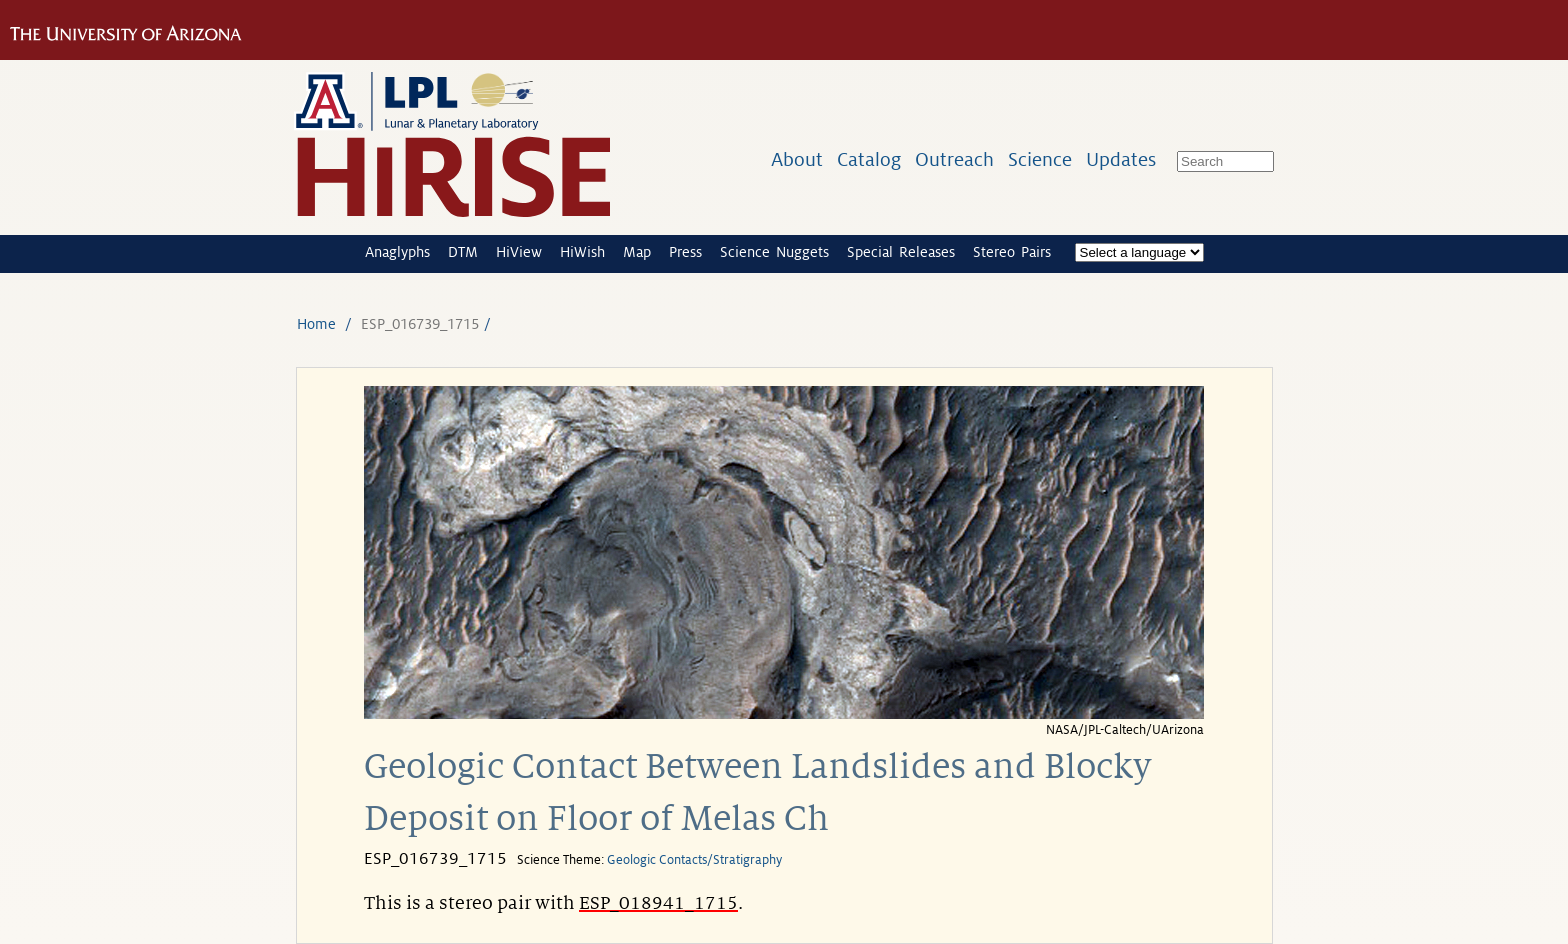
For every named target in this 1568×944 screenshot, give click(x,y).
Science (1040, 159)
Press (685, 252)
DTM (463, 252)
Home (316, 324)
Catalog (869, 159)
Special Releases (901, 252)
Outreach (954, 159)
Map (637, 252)
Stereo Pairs (1012, 252)
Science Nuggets (774, 252)
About (797, 159)
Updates (1121, 159)
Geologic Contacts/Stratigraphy (694, 860)
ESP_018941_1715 (658, 903)
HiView (519, 252)
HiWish (582, 252)
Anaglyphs (397, 252)
